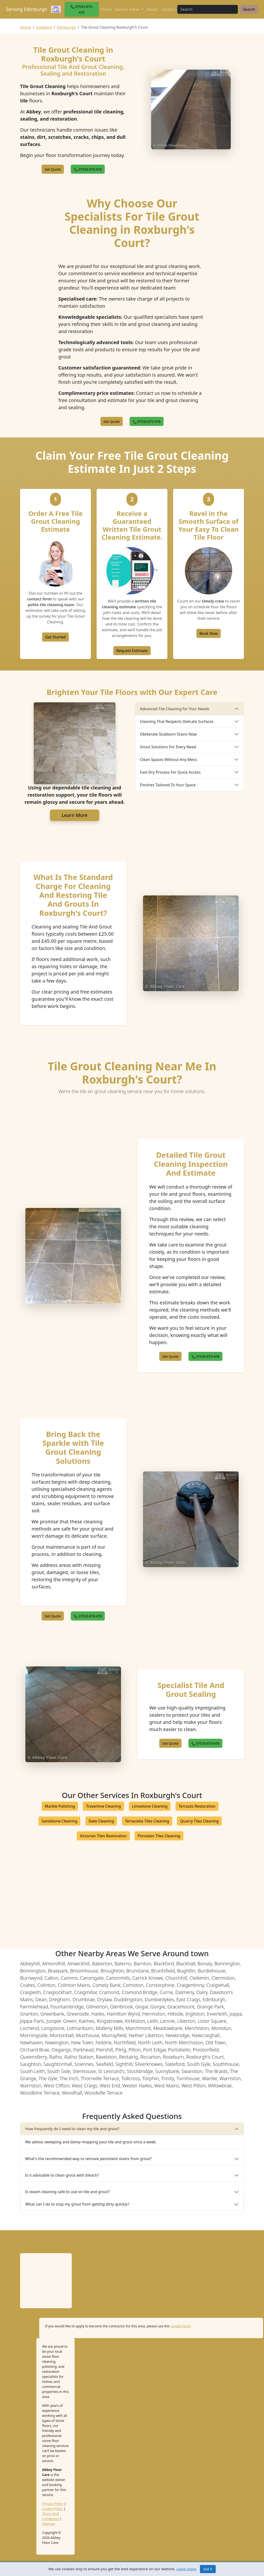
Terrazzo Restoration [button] (197, 1806)
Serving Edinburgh (26, 9)
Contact (169, 9)
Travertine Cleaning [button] (103, 1806)
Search (249, 9)
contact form (180, 2326)
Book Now (208, 633)
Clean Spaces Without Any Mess (168, 759)
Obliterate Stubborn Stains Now (168, 734)
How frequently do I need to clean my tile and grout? (72, 2128)
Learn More (75, 815)
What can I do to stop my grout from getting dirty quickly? (77, 2204)
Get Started (55, 637)
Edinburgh (66, 27)
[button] (82, 9)
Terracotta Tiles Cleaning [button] (147, 1821)
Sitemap (48, 2523)
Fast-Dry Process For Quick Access (170, 772)
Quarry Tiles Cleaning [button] (199, 1821)
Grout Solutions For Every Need (168, 746)
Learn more (186, 2568)
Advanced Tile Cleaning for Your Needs (174, 708)
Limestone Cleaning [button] (150, 1806)
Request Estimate (132, 650)
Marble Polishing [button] (60, 1806)
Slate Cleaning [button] (101, 1821)
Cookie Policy (52, 2508)
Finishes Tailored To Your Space (168, 785)
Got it (207, 2569)
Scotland (44, 27)
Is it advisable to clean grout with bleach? (62, 2175)
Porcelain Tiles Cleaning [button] (159, 1835)
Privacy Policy (52, 2503)
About (152, 9)
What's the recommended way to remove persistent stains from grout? (88, 2158)
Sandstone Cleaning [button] (59, 1821)
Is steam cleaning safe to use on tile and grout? (67, 2191)
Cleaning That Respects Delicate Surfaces (176, 721)
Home (106, 9)
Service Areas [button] (127, 9)
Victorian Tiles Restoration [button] (103, 1835)
